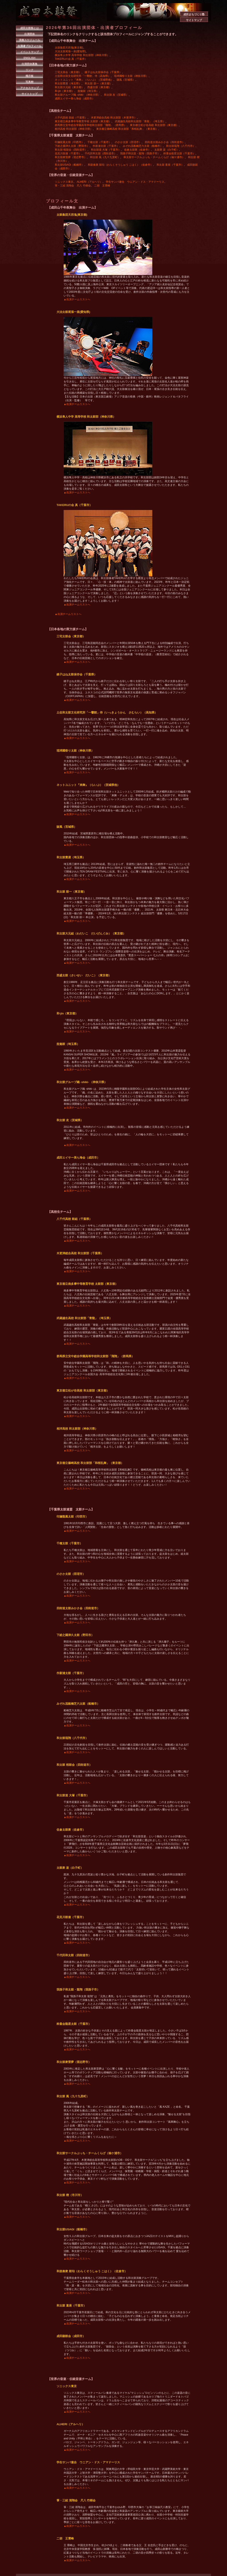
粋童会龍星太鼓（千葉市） (179, 153)
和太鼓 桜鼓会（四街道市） (71, 149)
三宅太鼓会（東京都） (68, 72)
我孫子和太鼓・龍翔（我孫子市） (140, 153)
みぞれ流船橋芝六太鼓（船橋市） (143, 145)
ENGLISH (29, 58)
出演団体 (29, 34)
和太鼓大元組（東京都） (69, 87)
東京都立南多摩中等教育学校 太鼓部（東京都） (83, 121)
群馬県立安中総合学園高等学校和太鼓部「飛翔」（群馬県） (91, 125)
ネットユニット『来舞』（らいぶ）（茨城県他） (84, 79)
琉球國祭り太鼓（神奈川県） (131, 76)
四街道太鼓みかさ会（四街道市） (165, 142)
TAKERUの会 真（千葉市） (71, 58)
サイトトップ (29, 93)
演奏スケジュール (29, 40)
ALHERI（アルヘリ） (89, 181)
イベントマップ (29, 52)
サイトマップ (194, 20)
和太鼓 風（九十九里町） (105, 157)
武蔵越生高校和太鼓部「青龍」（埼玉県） (140, 121)
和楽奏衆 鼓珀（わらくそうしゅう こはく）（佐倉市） (120, 164)
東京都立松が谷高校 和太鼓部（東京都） (154, 125)
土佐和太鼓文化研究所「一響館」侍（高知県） (83, 76)
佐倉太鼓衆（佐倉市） (137, 149)
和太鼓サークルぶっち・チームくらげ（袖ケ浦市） (154, 157)
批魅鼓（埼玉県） (88, 91)
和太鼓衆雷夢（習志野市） (71, 157)
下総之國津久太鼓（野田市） (72, 145)
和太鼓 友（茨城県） (116, 94)
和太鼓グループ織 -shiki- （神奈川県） (78, 94)
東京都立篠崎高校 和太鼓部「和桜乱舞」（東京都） (127, 128)
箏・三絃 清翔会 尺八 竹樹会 (73, 185)
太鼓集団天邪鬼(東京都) (69, 47)
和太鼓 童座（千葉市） (170, 164)
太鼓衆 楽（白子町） (166, 149)
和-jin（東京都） (64, 91)
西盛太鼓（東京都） (99, 87)
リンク (29, 70)
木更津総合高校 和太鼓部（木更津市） (114, 117)
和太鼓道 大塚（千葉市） (106, 149)
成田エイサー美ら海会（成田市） (75, 98)
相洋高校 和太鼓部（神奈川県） (74, 128)
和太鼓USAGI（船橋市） (69, 164)
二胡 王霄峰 (102, 185)
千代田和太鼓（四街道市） (101, 153)
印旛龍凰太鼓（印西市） (69, 142)
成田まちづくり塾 (194, 14)
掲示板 (29, 76)
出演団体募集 (29, 64)
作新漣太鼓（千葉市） (106, 145)
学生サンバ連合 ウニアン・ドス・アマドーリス (135, 181)
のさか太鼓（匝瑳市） (128, 142)
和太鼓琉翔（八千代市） (180, 145)
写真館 (29, 81)
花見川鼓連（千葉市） (68, 153)
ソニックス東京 (64, 181)
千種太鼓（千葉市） (99, 142)
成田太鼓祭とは (29, 28)
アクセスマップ (29, 87)
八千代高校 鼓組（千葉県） (71, 117)
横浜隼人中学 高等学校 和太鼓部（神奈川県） (82, 55)
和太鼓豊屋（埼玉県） (68, 83)
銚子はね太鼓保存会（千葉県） (103, 72)
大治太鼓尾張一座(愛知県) (70, 51)
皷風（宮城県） (126, 79)
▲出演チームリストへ (77, 299)
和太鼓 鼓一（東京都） (98, 83)
